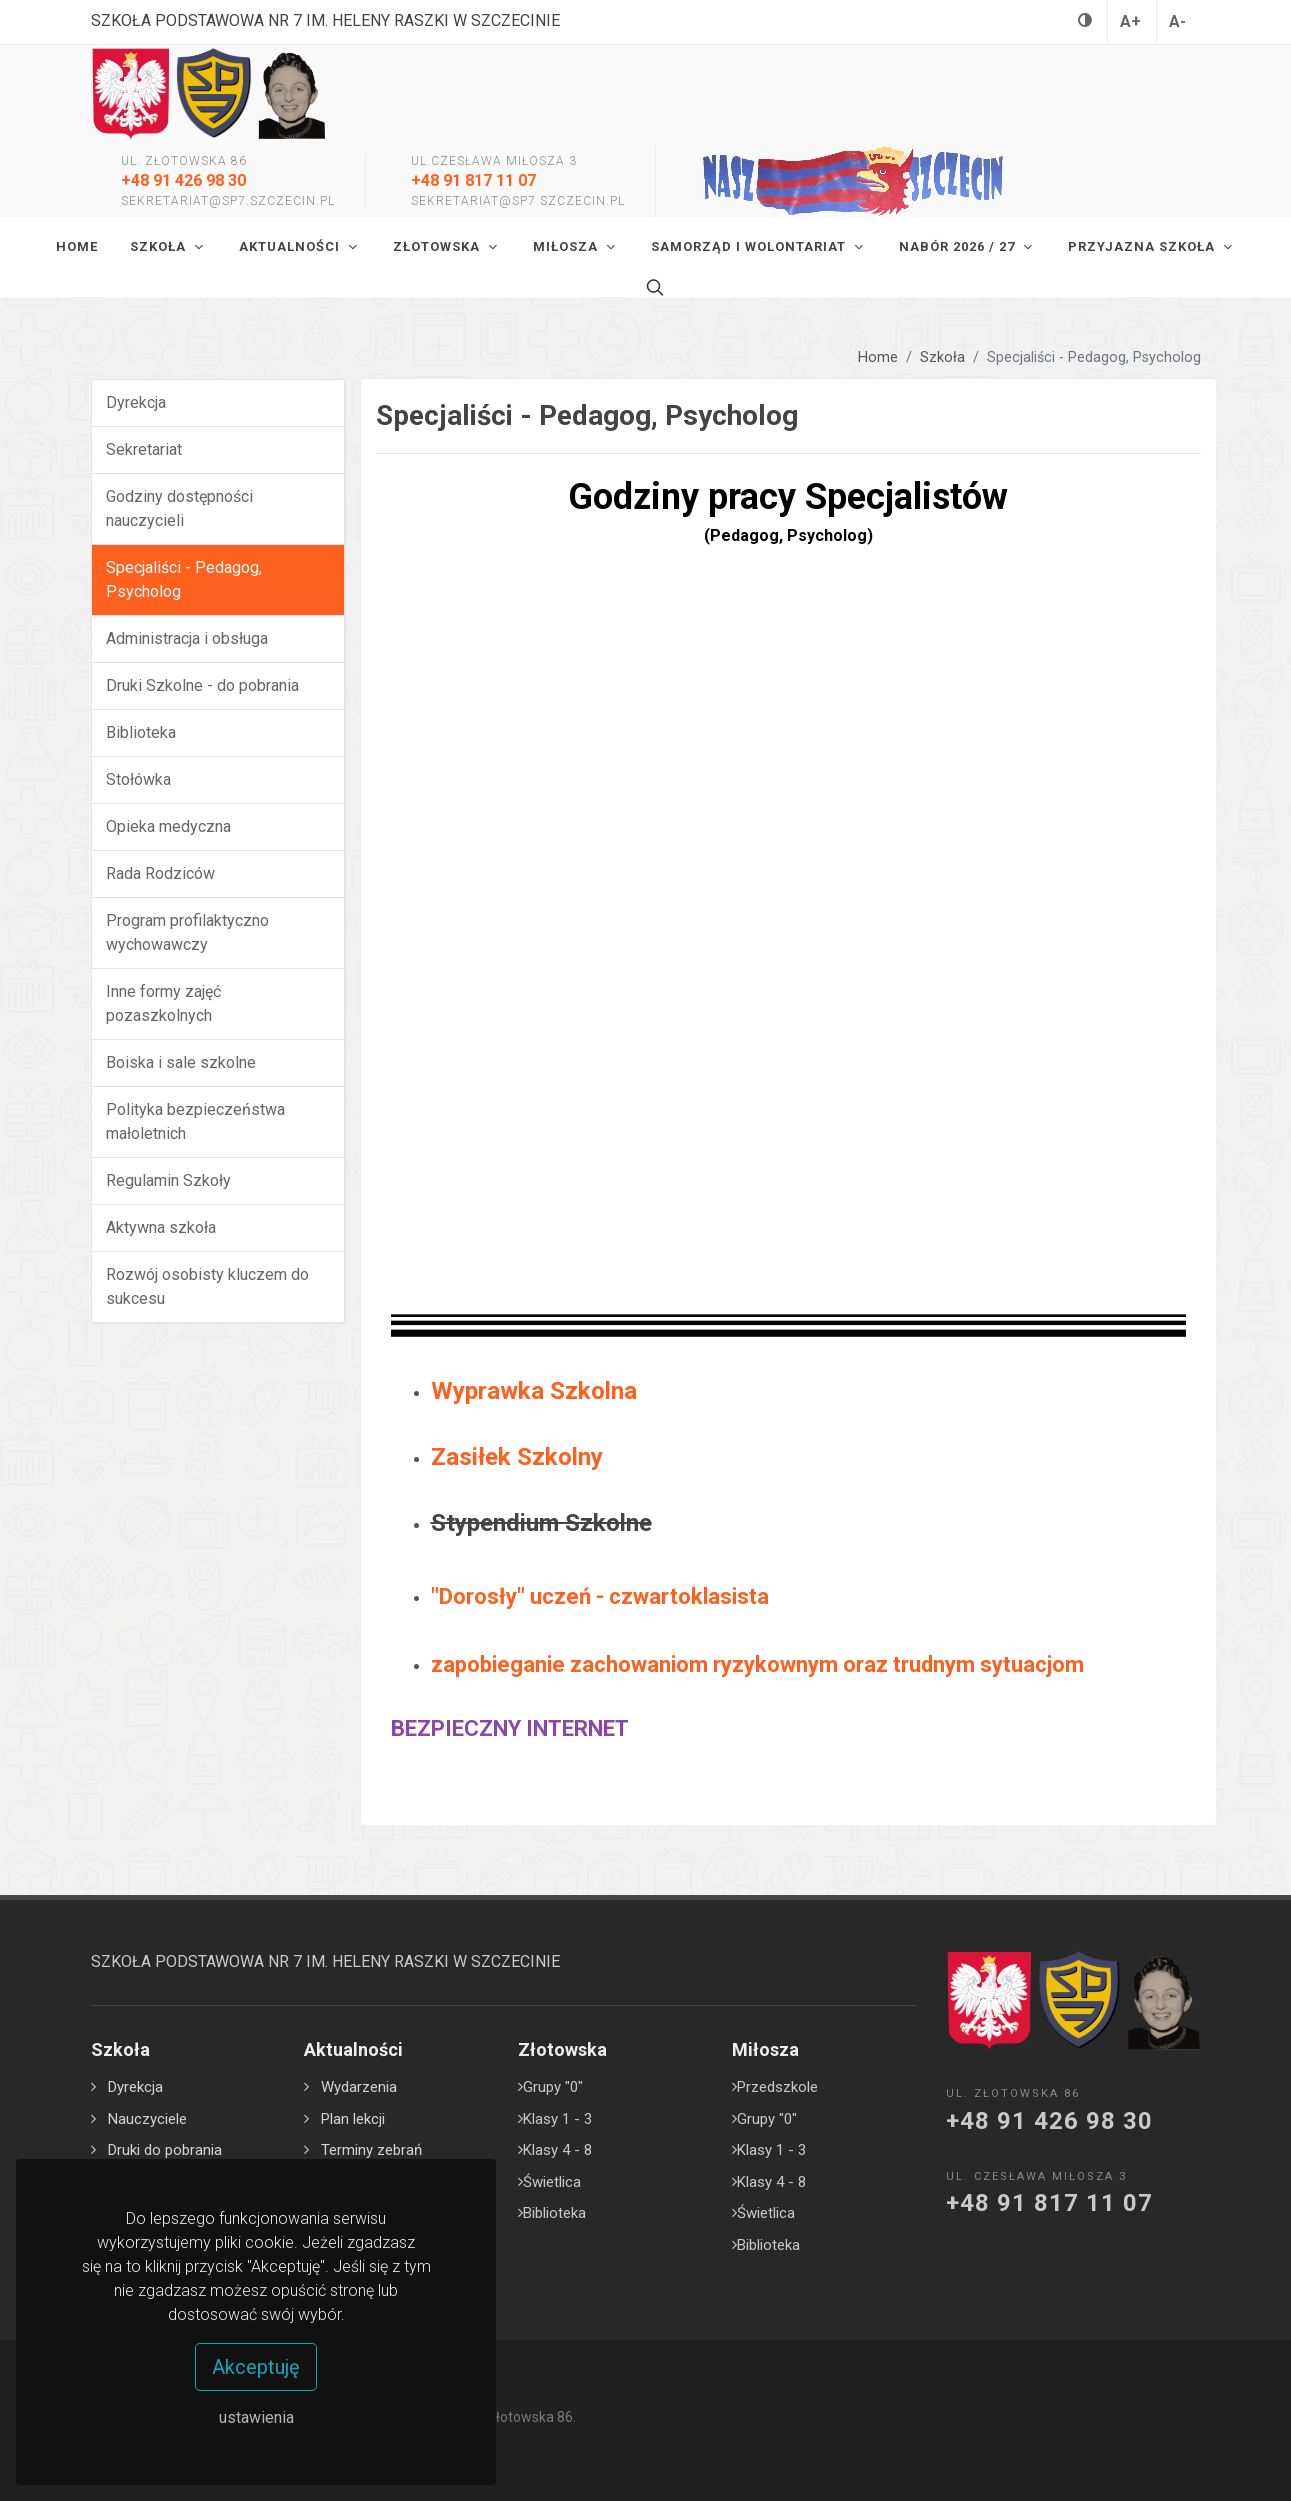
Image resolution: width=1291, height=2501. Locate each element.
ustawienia (256, 2417)
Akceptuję (256, 2367)
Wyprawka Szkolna (534, 1391)
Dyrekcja (135, 2087)
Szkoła (942, 357)
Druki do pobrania (165, 2150)
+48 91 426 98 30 (183, 180)
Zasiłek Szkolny (517, 1457)
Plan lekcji (353, 2119)
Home (878, 357)
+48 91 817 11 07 (473, 180)
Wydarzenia (359, 2087)
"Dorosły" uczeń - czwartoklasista (600, 1596)
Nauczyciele (147, 2119)
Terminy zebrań (371, 2150)
